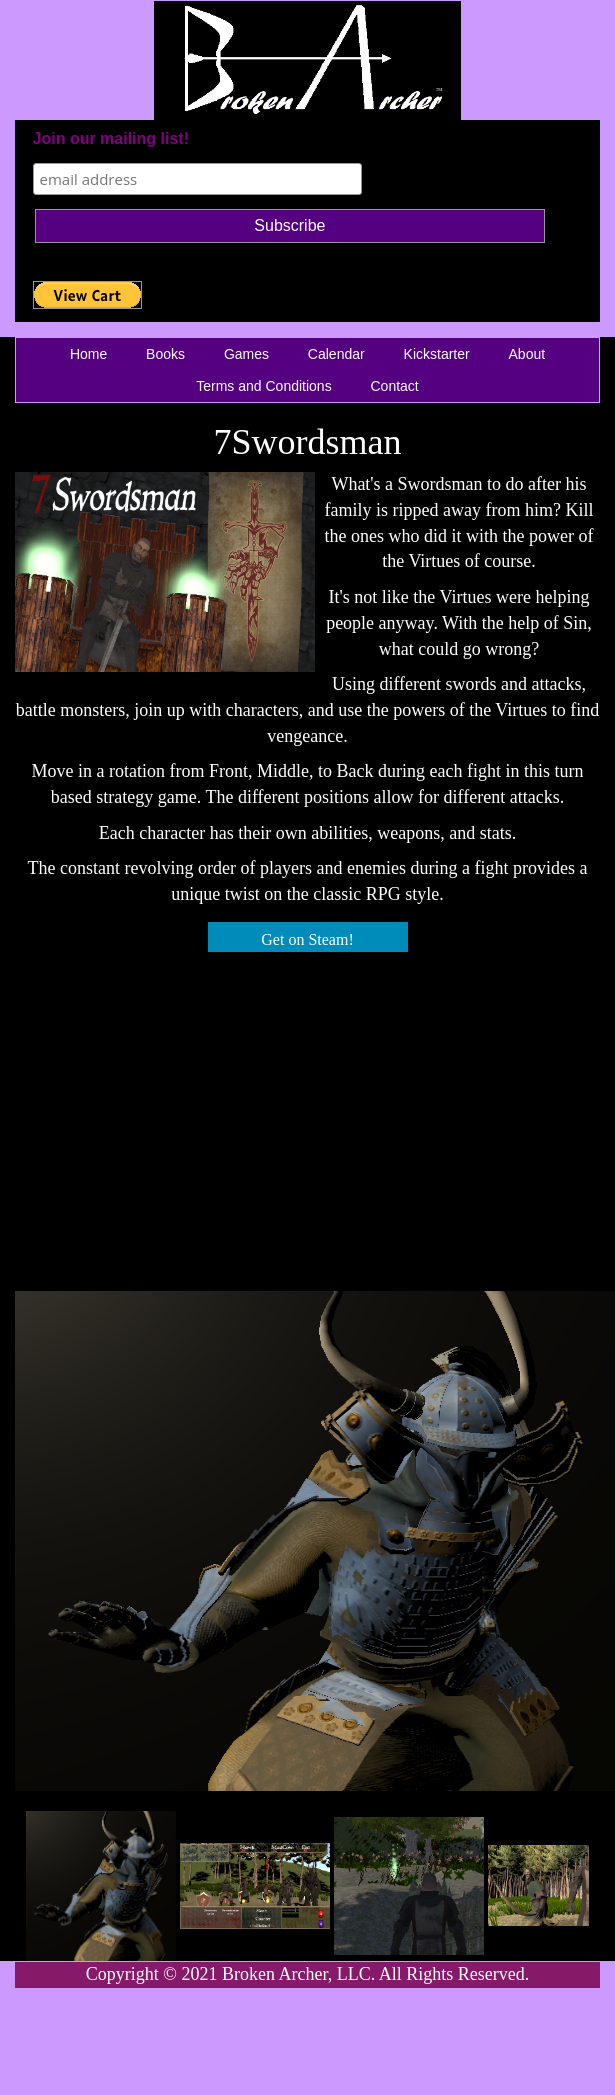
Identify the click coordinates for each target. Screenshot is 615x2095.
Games (246, 354)
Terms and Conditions (263, 386)
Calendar (336, 354)
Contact (395, 386)
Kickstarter (437, 354)
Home (88, 354)
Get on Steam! (307, 939)
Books (165, 354)
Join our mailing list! (111, 138)
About (527, 354)
